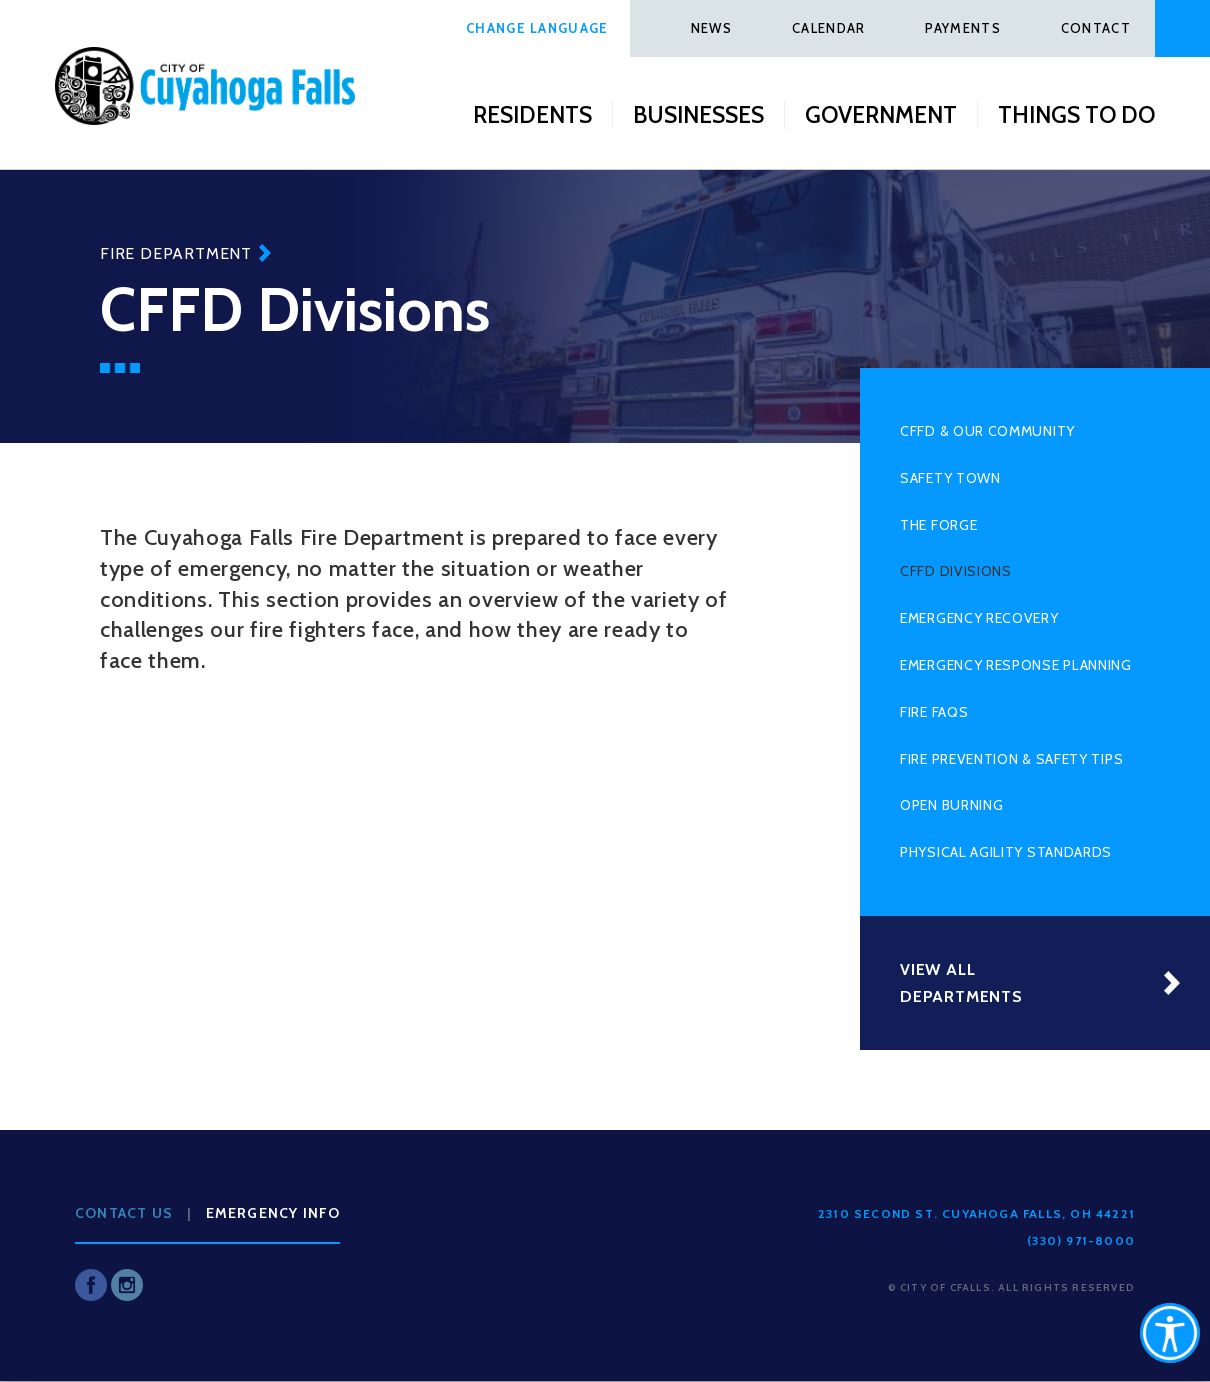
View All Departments (961, 983)
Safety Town (950, 478)
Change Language (537, 28)
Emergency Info (273, 1213)
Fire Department (176, 253)
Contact (1096, 28)
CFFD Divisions (956, 571)
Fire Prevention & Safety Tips (1011, 759)
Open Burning (951, 805)
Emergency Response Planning (1016, 665)
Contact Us (124, 1213)
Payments (962, 28)
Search (1182, 28)
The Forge (938, 525)
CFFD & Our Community (987, 431)
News (711, 28)
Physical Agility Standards (1006, 852)
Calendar (828, 28)
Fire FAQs (934, 712)
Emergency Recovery (979, 618)
